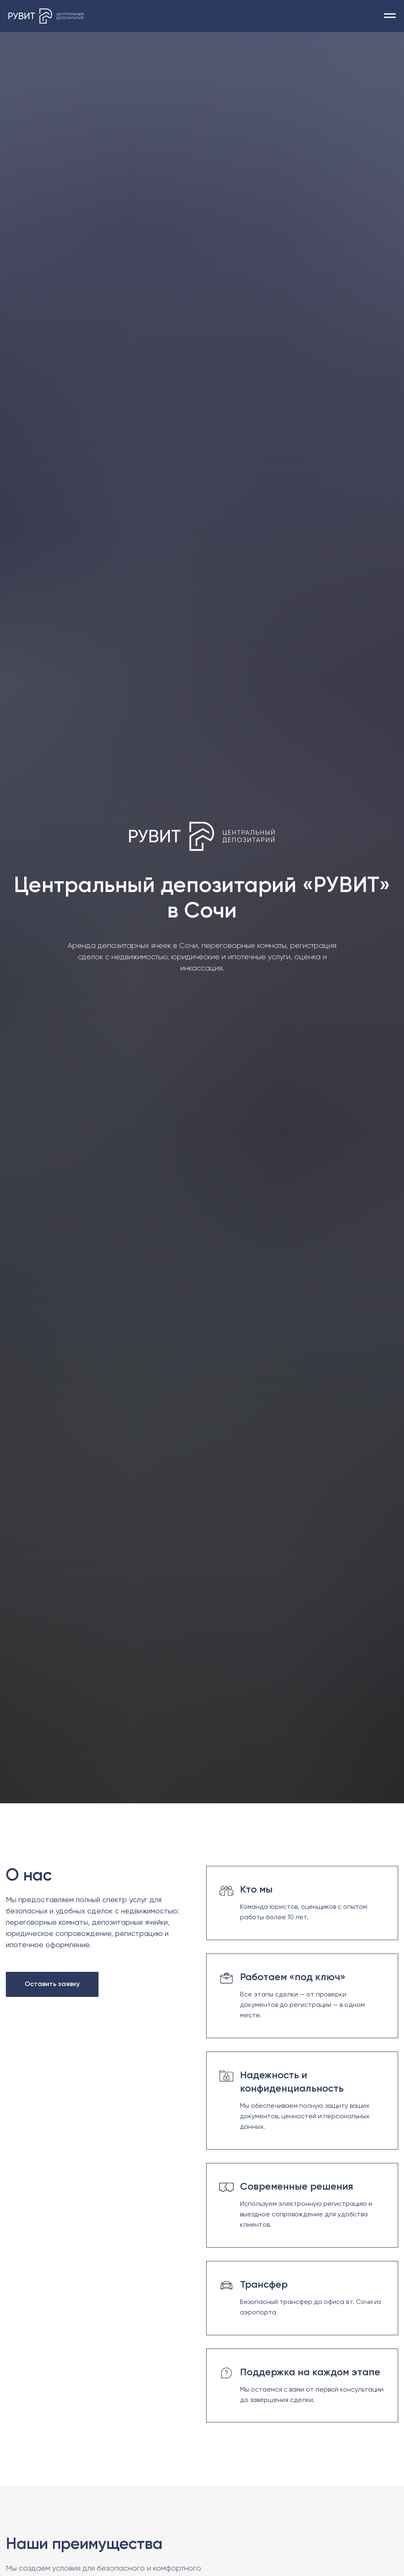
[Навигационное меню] (390, 15)
